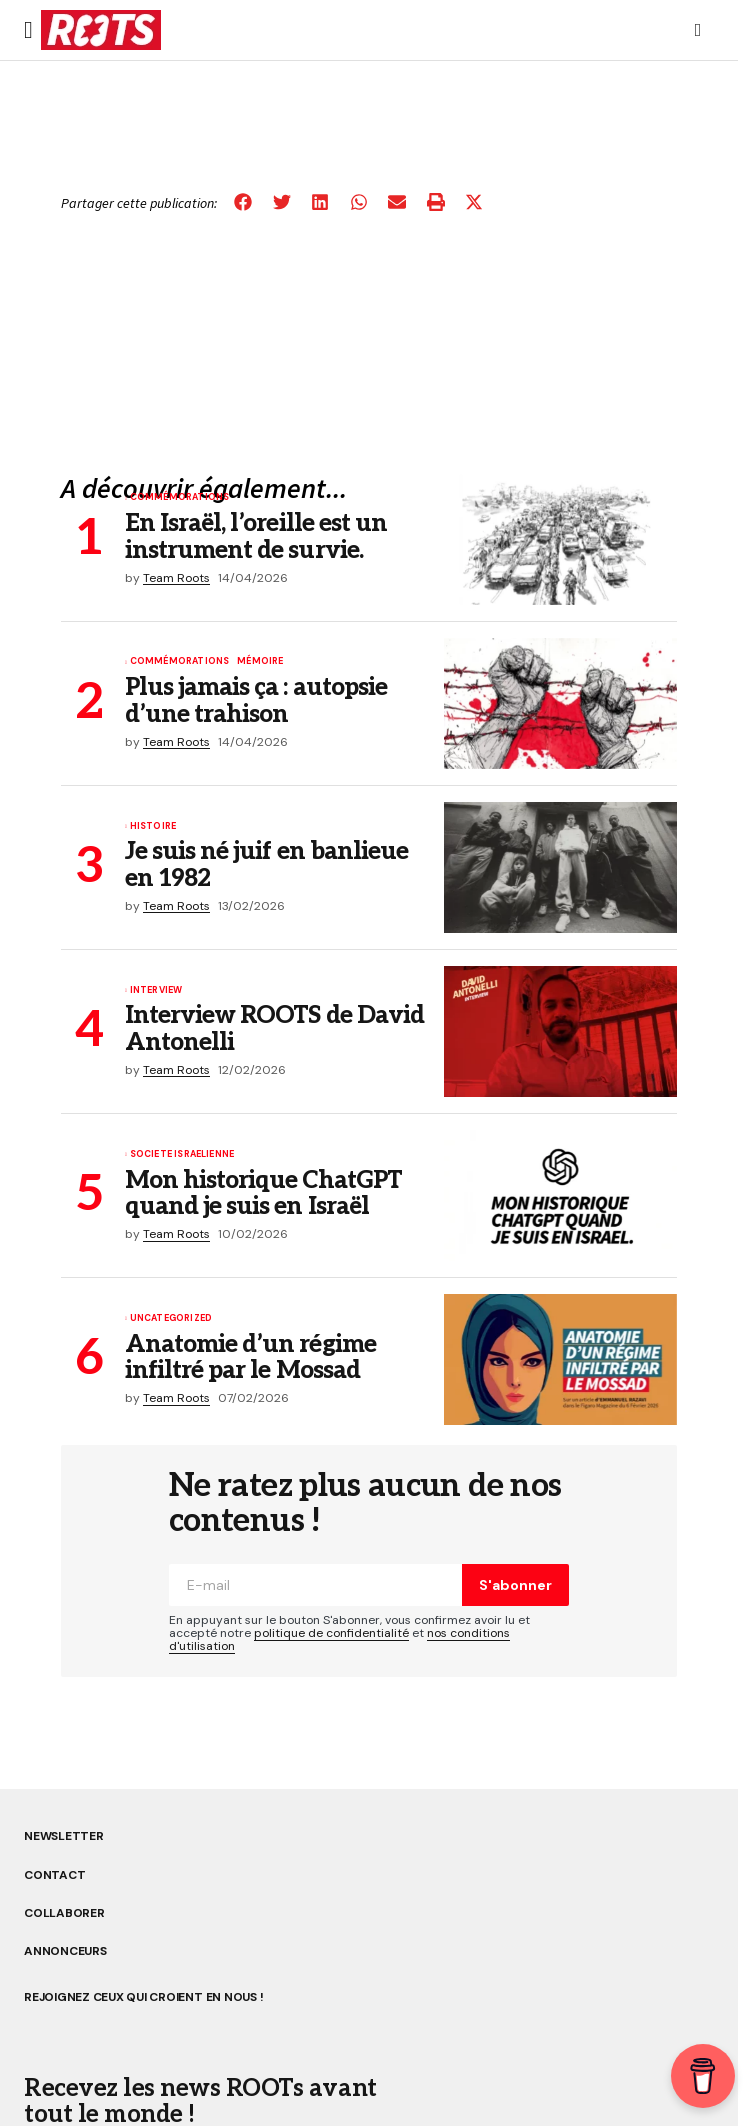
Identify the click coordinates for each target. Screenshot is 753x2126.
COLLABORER (64, 1913)
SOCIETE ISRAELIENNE (182, 1155)
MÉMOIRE (260, 662)
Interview (156, 991)
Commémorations (180, 498)
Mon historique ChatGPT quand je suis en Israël (263, 1194)
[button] (28, 30)
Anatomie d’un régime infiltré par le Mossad (250, 1358)
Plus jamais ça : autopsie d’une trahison (256, 701)
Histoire (153, 827)
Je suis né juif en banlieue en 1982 (266, 865)
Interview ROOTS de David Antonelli (274, 1029)
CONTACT (54, 1875)
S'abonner (515, 1585)
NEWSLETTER (64, 1836)
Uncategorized (171, 1319)
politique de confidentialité (331, 1633)
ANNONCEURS (65, 1951)
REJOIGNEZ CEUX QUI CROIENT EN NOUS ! (143, 1997)
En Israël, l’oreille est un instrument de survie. (256, 537)
